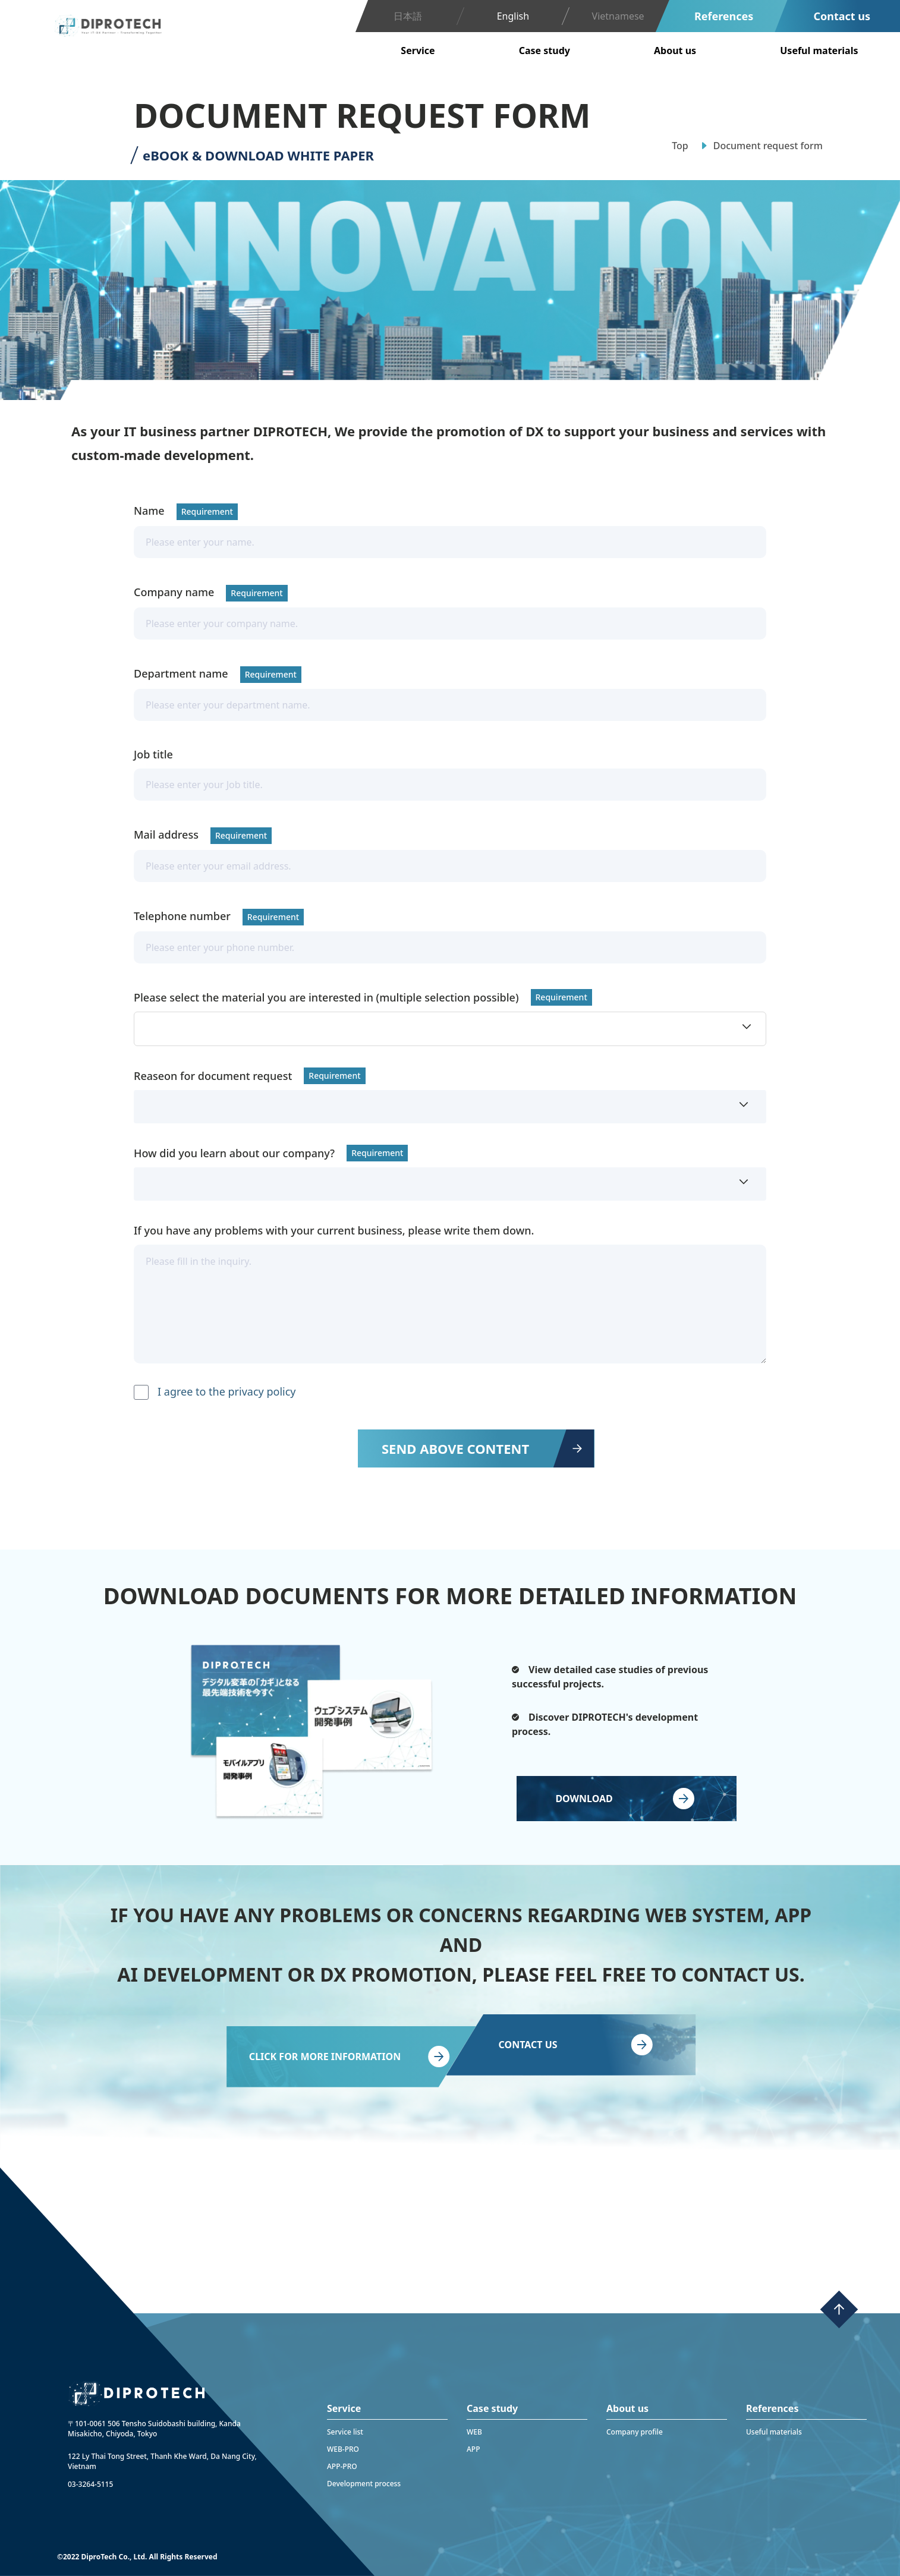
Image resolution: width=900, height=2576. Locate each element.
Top (680, 145)
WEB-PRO (343, 2449)
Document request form (768, 145)
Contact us (841, 16)
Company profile (634, 2432)
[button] (450, 1028)
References (723, 16)
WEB (474, 2432)
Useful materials (774, 2432)
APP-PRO (342, 2466)
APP (473, 2449)
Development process (364, 2484)
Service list (345, 2432)
